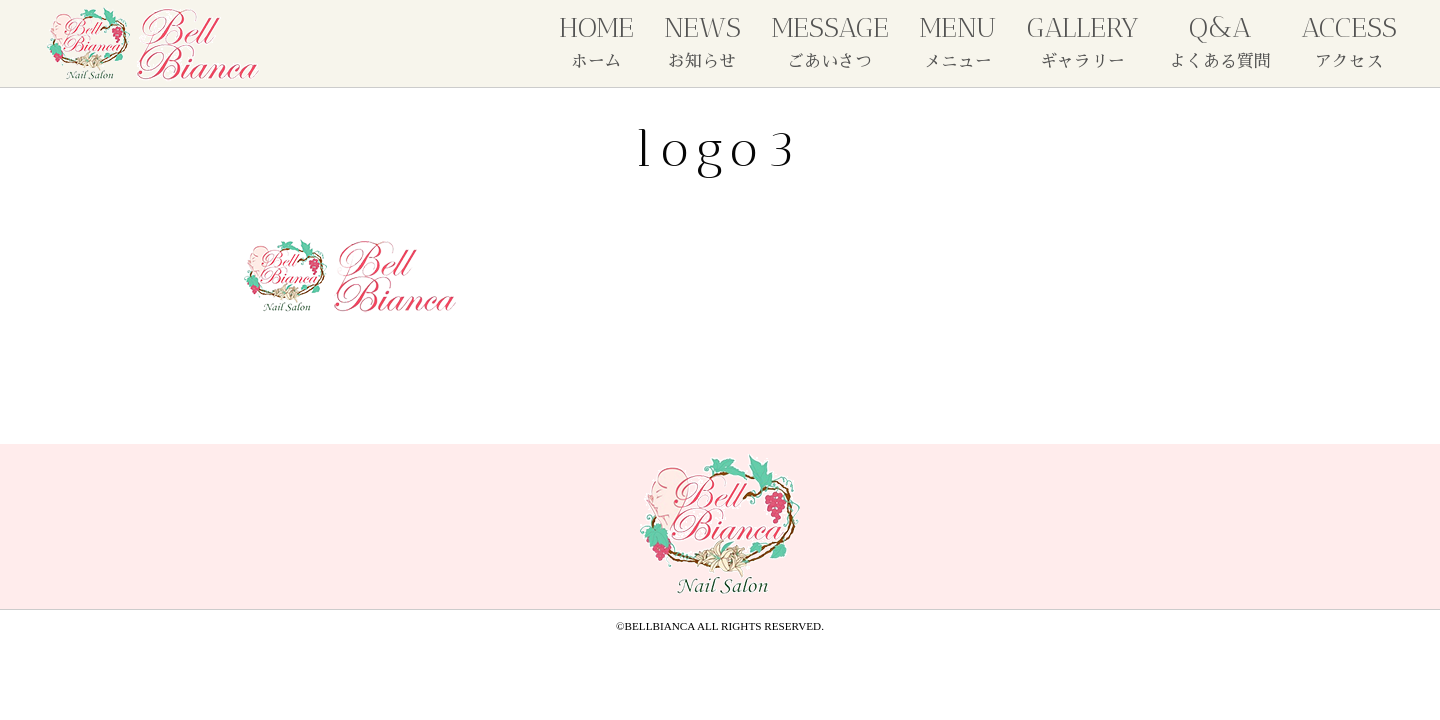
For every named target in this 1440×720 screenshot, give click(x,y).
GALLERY (1083, 40)
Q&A (1220, 40)
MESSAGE (830, 40)
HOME (596, 40)
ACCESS (1349, 40)
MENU (958, 40)
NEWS (702, 40)
